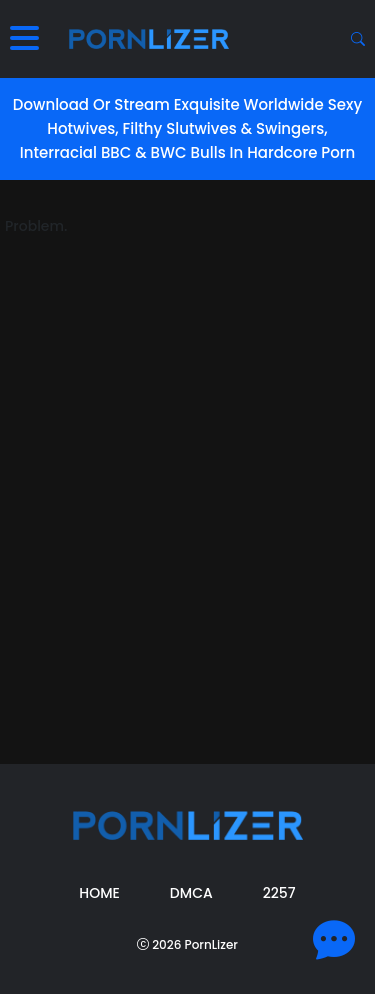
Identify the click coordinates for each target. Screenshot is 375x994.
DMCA (191, 893)
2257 (279, 893)
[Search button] (358, 39)
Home (99, 893)
